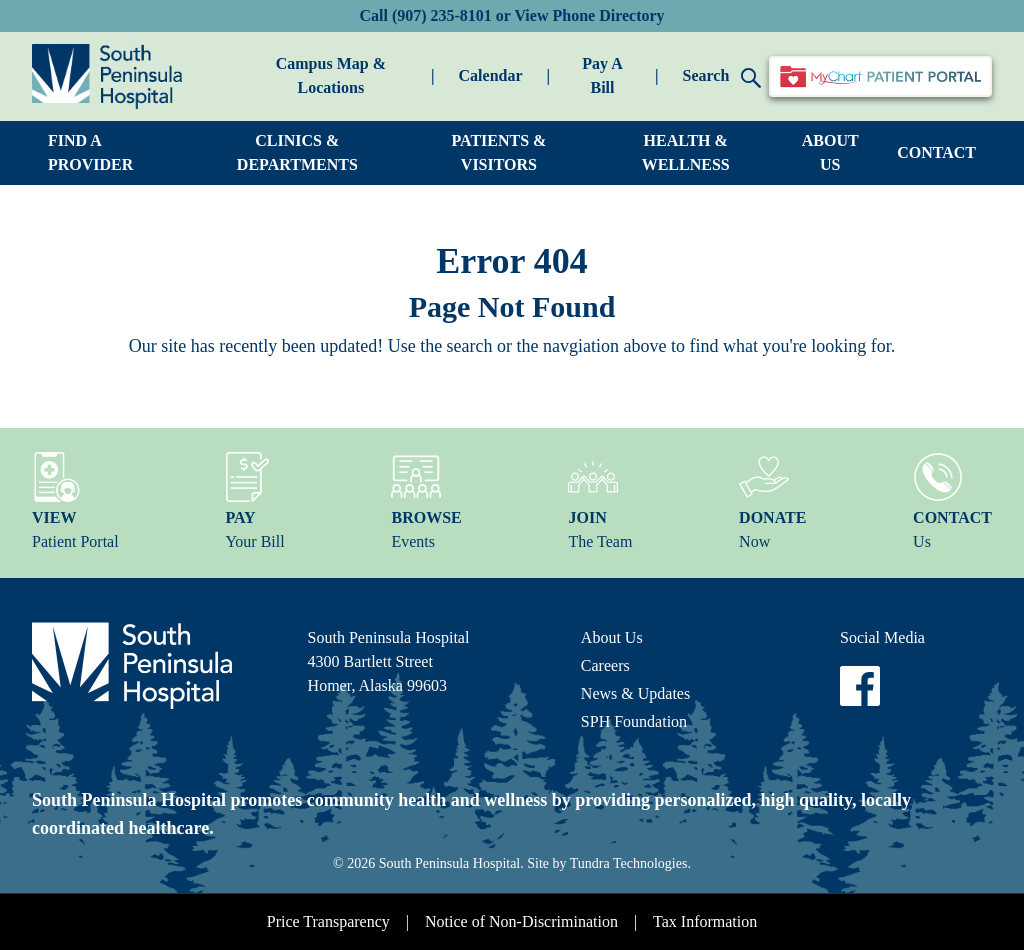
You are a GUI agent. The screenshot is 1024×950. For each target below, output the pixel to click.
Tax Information (705, 921)
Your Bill (254, 501)
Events (426, 501)
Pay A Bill (602, 75)
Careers (605, 665)
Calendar (491, 75)
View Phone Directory (589, 15)
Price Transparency (328, 921)
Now (772, 501)
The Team (600, 501)
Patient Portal (75, 501)
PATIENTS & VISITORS (498, 152)
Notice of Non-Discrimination (521, 921)
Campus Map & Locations (331, 75)
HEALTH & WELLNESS (686, 152)
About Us (612, 637)
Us (952, 501)
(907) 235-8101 (442, 15)
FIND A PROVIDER (90, 152)
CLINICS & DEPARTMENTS (297, 152)
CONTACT (936, 152)
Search (721, 77)
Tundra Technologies (629, 863)
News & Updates (635, 693)
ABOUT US (830, 152)
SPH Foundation (634, 721)
